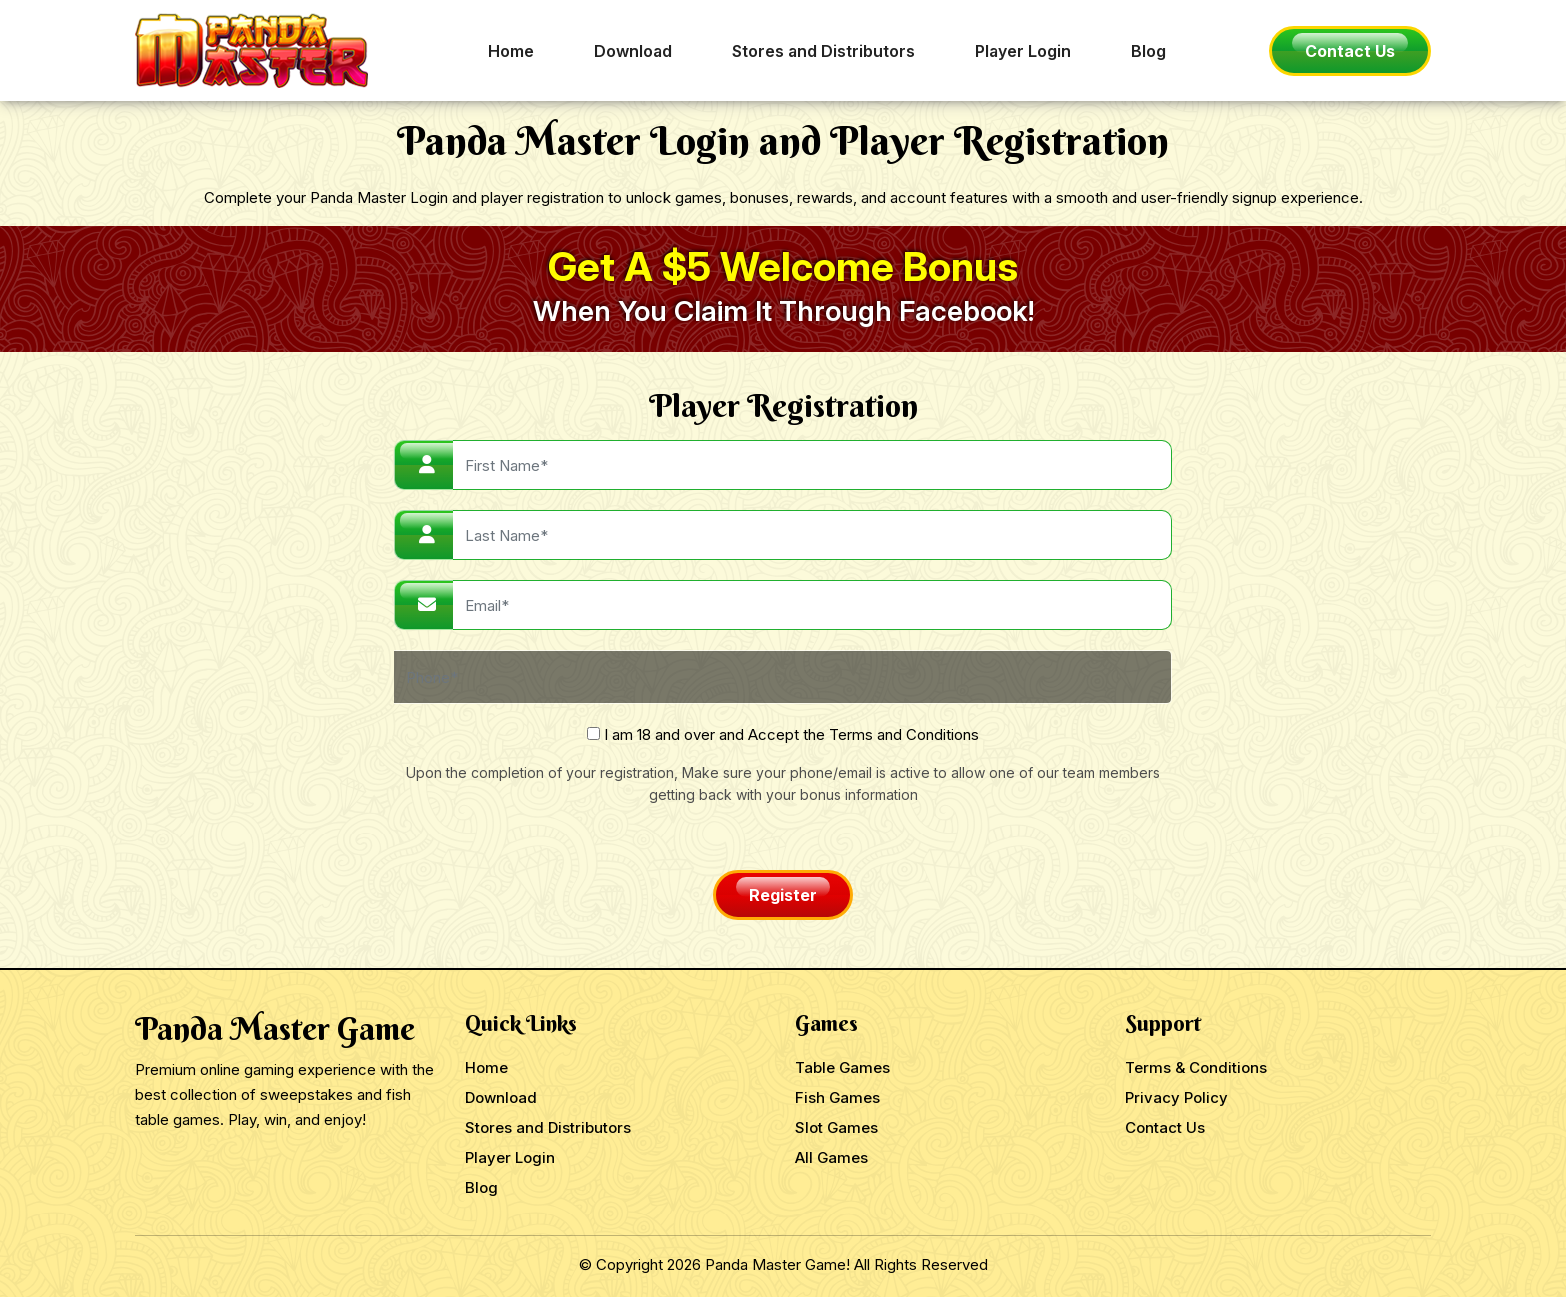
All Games (831, 1157)
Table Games (842, 1067)
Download (633, 51)
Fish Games (837, 1097)
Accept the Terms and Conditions (863, 734)
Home (511, 51)
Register (783, 895)
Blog (1148, 51)
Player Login (1023, 51)
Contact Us (1350, 51)
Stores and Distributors (823, 51)
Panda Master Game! (777, 1264)
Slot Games (836, 1127)
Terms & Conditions (1196, 1067)
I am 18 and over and (783, 734)
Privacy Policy (1176, 1097)
